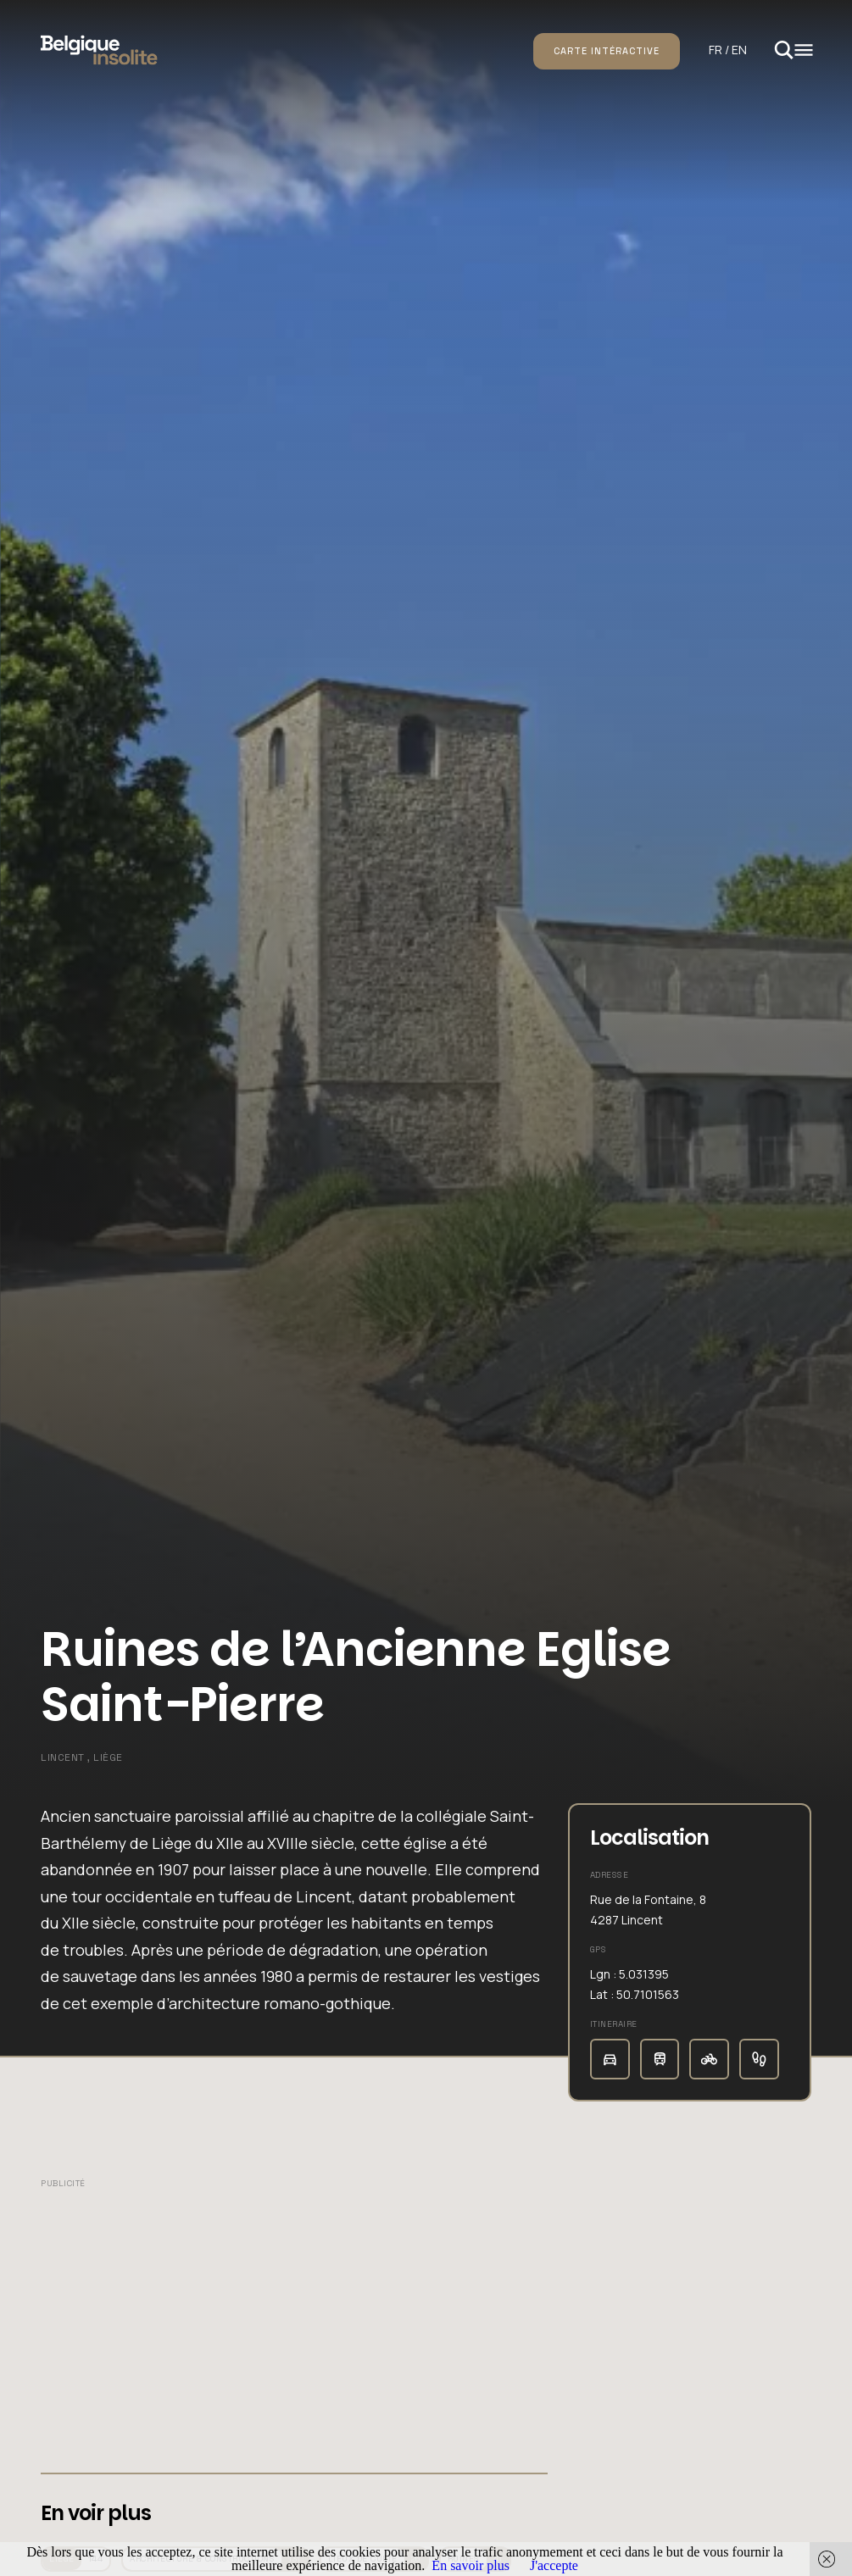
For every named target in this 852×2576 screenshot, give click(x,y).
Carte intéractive (607, 51)
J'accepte (554, 2565)
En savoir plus (471, 2565)
